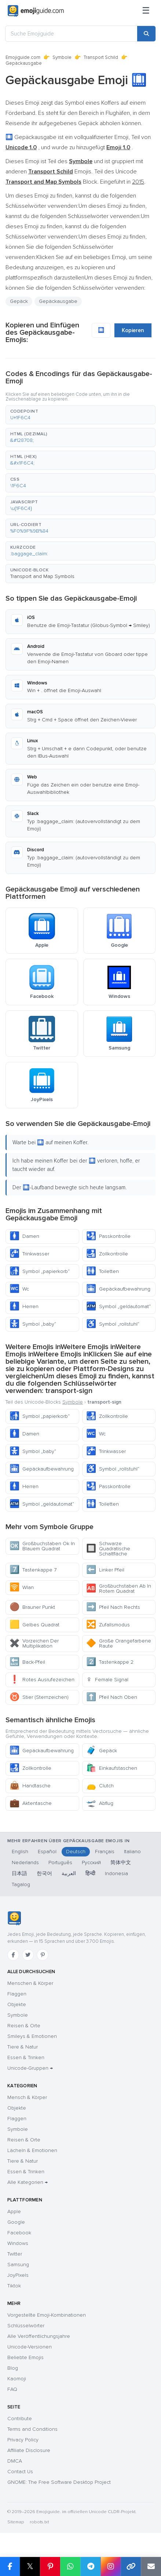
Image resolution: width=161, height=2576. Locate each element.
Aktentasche (31, 1803)
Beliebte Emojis (25, 2357)
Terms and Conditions (32, 2429)
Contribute (19, 2418)
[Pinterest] (42, 1955)
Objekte (16, 2004)
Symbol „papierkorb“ (40, 1271)
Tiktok (14, 2286)
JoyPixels (18, 2275)
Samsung (18, 2264)
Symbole (62, 57)
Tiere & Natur (22, 2047)
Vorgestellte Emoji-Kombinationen (46, 2315)
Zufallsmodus (108, 1625)
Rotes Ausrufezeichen (42, 1680)
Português (60, 1862)
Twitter (14, 2254)
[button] (80, 414)
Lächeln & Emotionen (32, 2150)
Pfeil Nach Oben (111, 1697)
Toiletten (102, 1271)
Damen (24, 1236)
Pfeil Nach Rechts (113, 1607)
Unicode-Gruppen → (30, 2068)
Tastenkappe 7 (33, 1570)
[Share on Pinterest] (50, 2566)
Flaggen (16, 1994)
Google (16, 2222)
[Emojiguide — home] (35, 11)
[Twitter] (28, 1955)
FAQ (12, 2389)
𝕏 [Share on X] (30, 2566)
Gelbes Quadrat (34, 1625)
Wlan (22, 1587)
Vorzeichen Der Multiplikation (34, 1643)
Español (47, 1851)
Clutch (100, 1786)
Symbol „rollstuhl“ (112, 1324)
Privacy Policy (23, 2440)
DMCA (14, 2461)
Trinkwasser (29, 1254)
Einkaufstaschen (111, 1768)
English (20, 1851)
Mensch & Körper (27, 2097)
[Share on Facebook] (10, 2566)
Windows (17, 2243)
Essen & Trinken (25, 2057)
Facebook (19, 2233)
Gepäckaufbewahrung (118, 1289)
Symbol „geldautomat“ (118, 1306)
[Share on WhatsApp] (70, 2566)
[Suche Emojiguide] (71, 33)
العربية (69, 1873)
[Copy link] (131, 2566)
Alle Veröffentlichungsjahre (38, 2336)
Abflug (99, 1803)
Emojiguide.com (23, 57)
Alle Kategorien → (27, 2182)
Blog (12, 2368)
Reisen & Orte (23, 2026)
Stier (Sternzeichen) (39, 1697)
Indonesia (116, 1873)
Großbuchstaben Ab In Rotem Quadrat (118, 1588)
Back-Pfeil (27, 1662)
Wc (19, 1289)
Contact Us (20, 2471)
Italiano (132, 1851)
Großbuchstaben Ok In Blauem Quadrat (42, 1546)
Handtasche (30, 1786)
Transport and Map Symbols (42, 576)
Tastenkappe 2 (109, 1662)
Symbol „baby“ (33, 1324)
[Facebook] (13, 1955)
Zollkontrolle (107, 1254)
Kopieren (133, 330)
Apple (14, 2211)
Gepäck (19, 301)
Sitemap (15, 2522)
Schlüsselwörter (25, 2325)
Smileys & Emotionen (32, 2036)
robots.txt (39, 2522)
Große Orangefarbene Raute (118, 1643)
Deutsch (75, 1851)
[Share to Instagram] (110, 2566)
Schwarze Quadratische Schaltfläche (108, 1548)
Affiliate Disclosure (28, 2450)
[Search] (146, 33)
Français (104, 1851)
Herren (24, 1306)
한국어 (44, 1873)
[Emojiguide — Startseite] (14, 1918)
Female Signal (107, 1680)
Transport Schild (101, 57)
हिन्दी (90, 1873)
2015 (138, 181)
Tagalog (21, 1884)
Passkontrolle (108, 1236)
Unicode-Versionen (29, 2347)
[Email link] (151, 2566)
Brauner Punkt (32, 1607)
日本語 (19, 1873)
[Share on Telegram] (90, 2566)
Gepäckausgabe (58, 301)
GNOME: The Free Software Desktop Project (59, 2482)
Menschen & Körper (30, 1983)
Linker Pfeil (105, 1570)
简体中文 (120, 1862)
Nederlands (25, 1862)
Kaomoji (16, 2379)
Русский (91, 1862)
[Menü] (146, 11)
